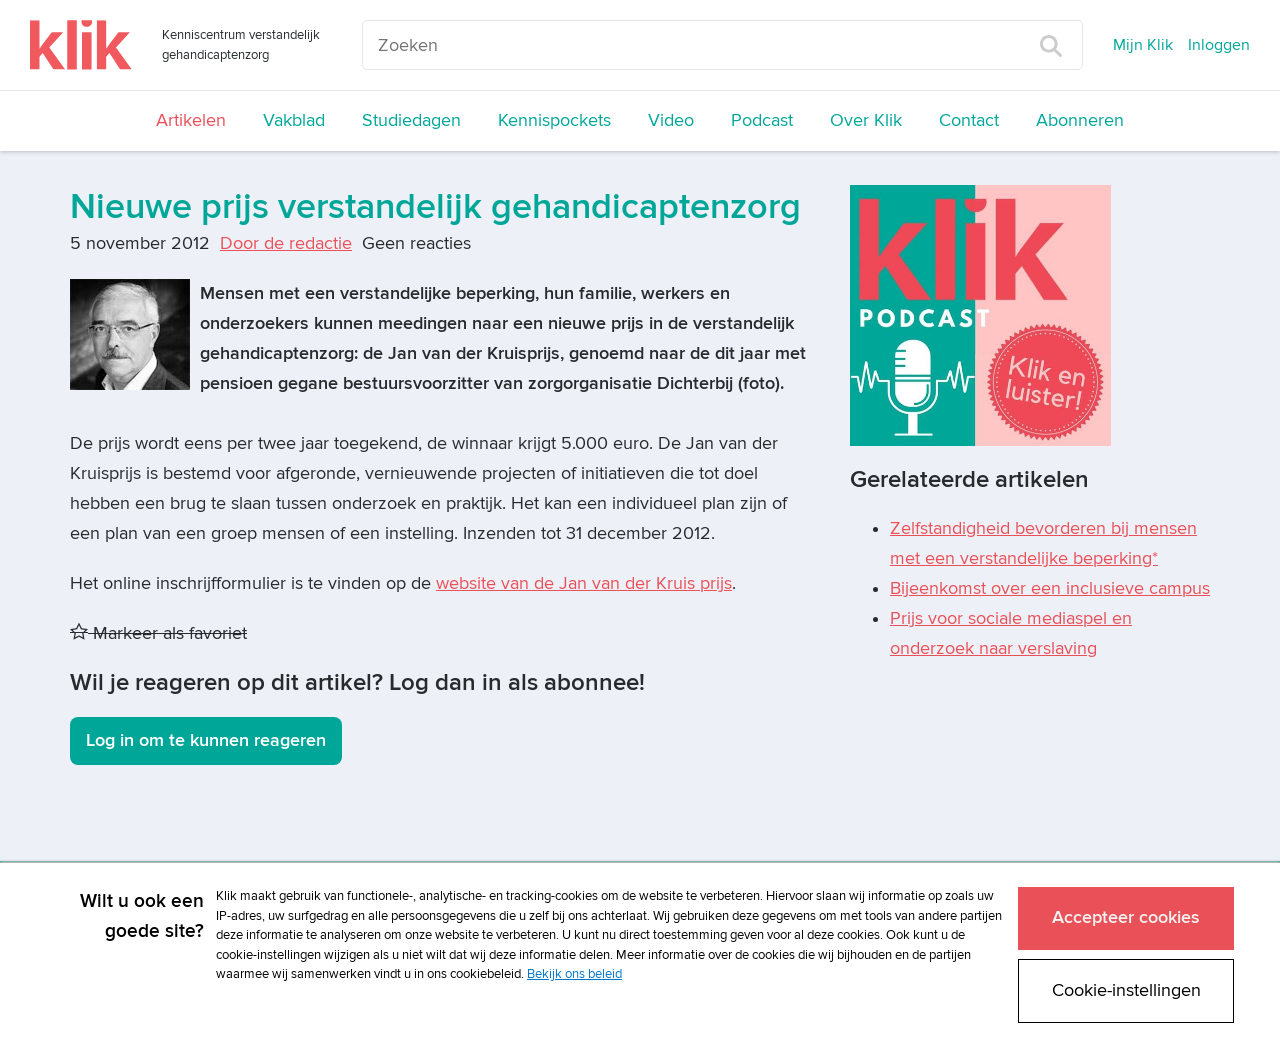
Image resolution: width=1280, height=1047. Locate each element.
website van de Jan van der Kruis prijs (584, 583)
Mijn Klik (1143, 45)
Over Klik (866, 120)
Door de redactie (286, 243)
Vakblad (294, 120)
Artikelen (191, 120)
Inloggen (1219, 45)
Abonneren (1080, 120)
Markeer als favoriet (158, 633)
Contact (969, 120)
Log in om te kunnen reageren (206, 740)
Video (671, 120)
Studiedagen (411, 120)
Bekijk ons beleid (574, 974)
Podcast (762, 120)
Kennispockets (554, 120)
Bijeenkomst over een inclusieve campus (1050, 588)
